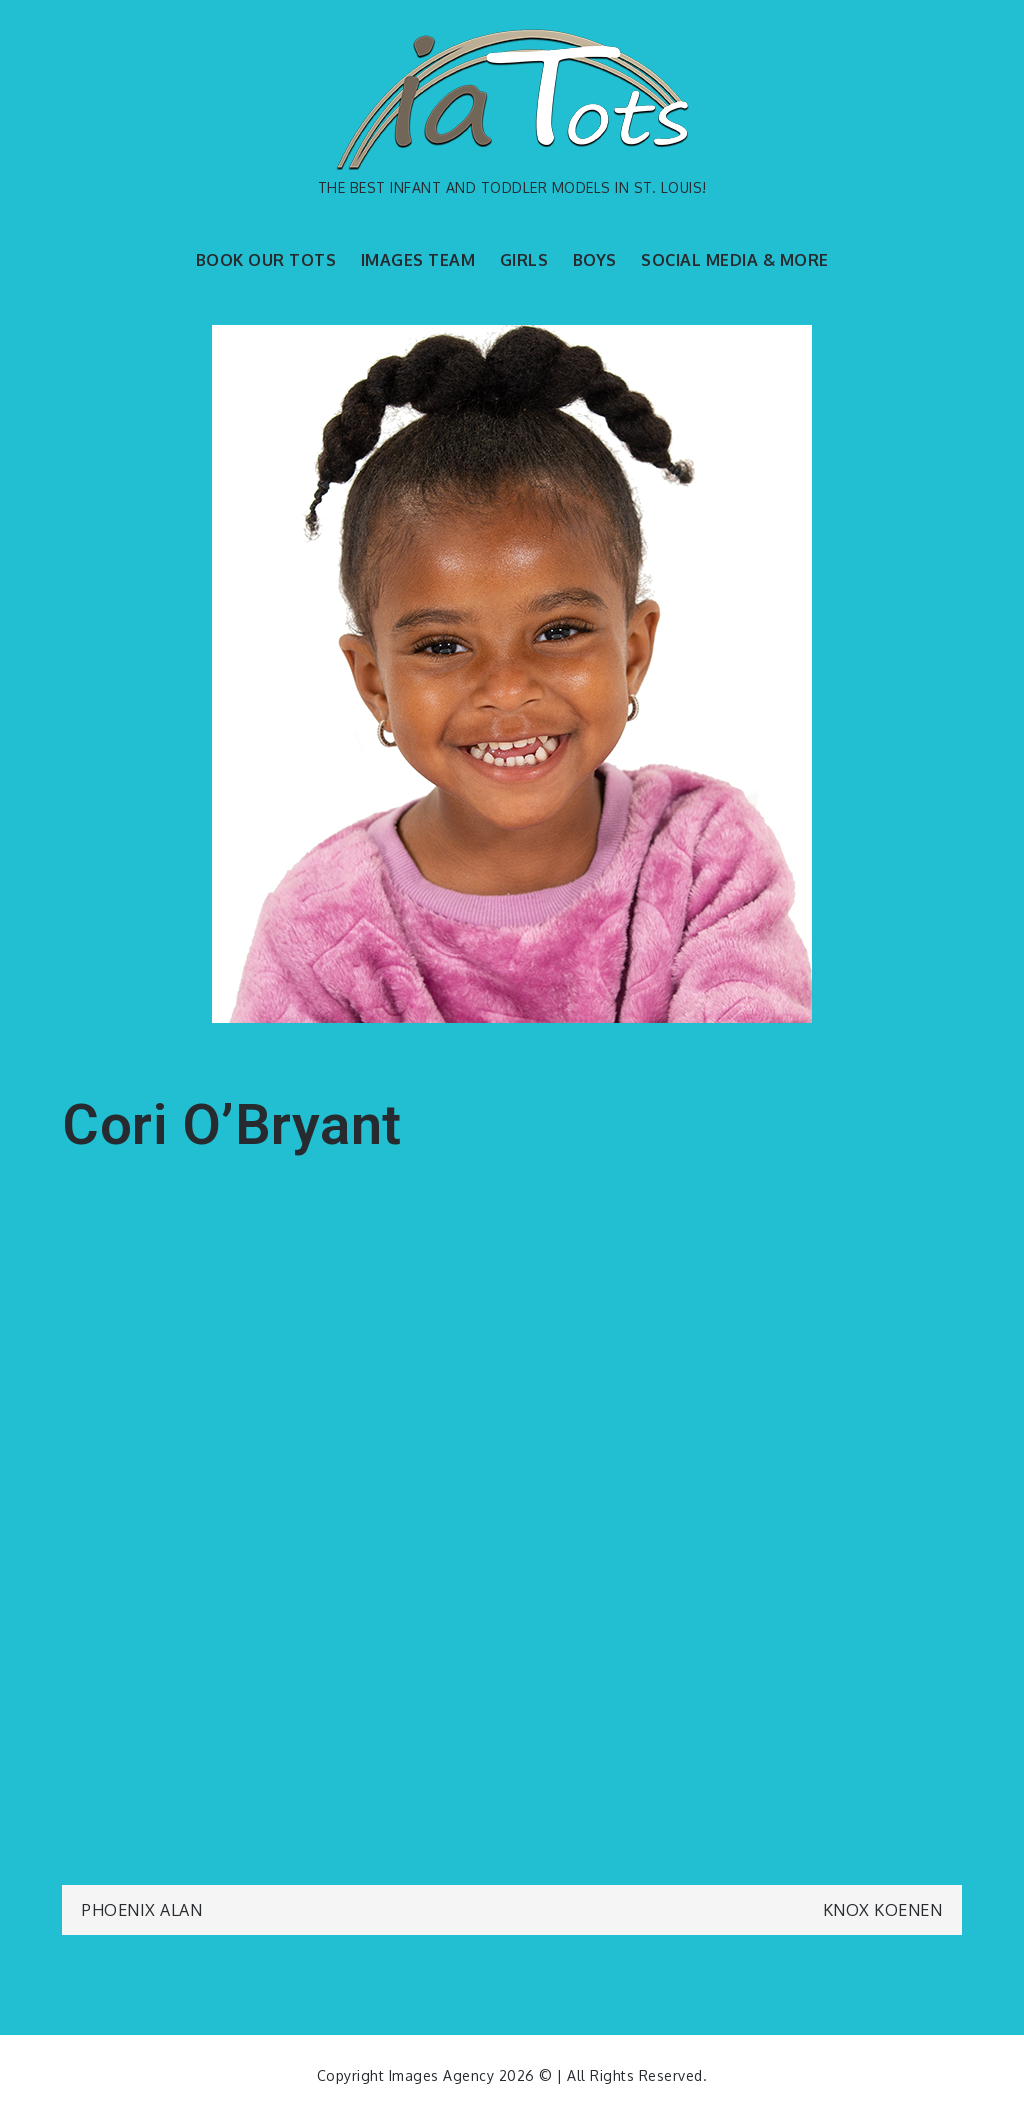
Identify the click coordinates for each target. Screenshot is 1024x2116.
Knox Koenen (883, 1910)
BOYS (595, 260)
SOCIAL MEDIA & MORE (735, 260)
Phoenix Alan (142, 1910)
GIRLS (524, 260)
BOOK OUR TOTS (266, 260)
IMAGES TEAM (418, 260)
